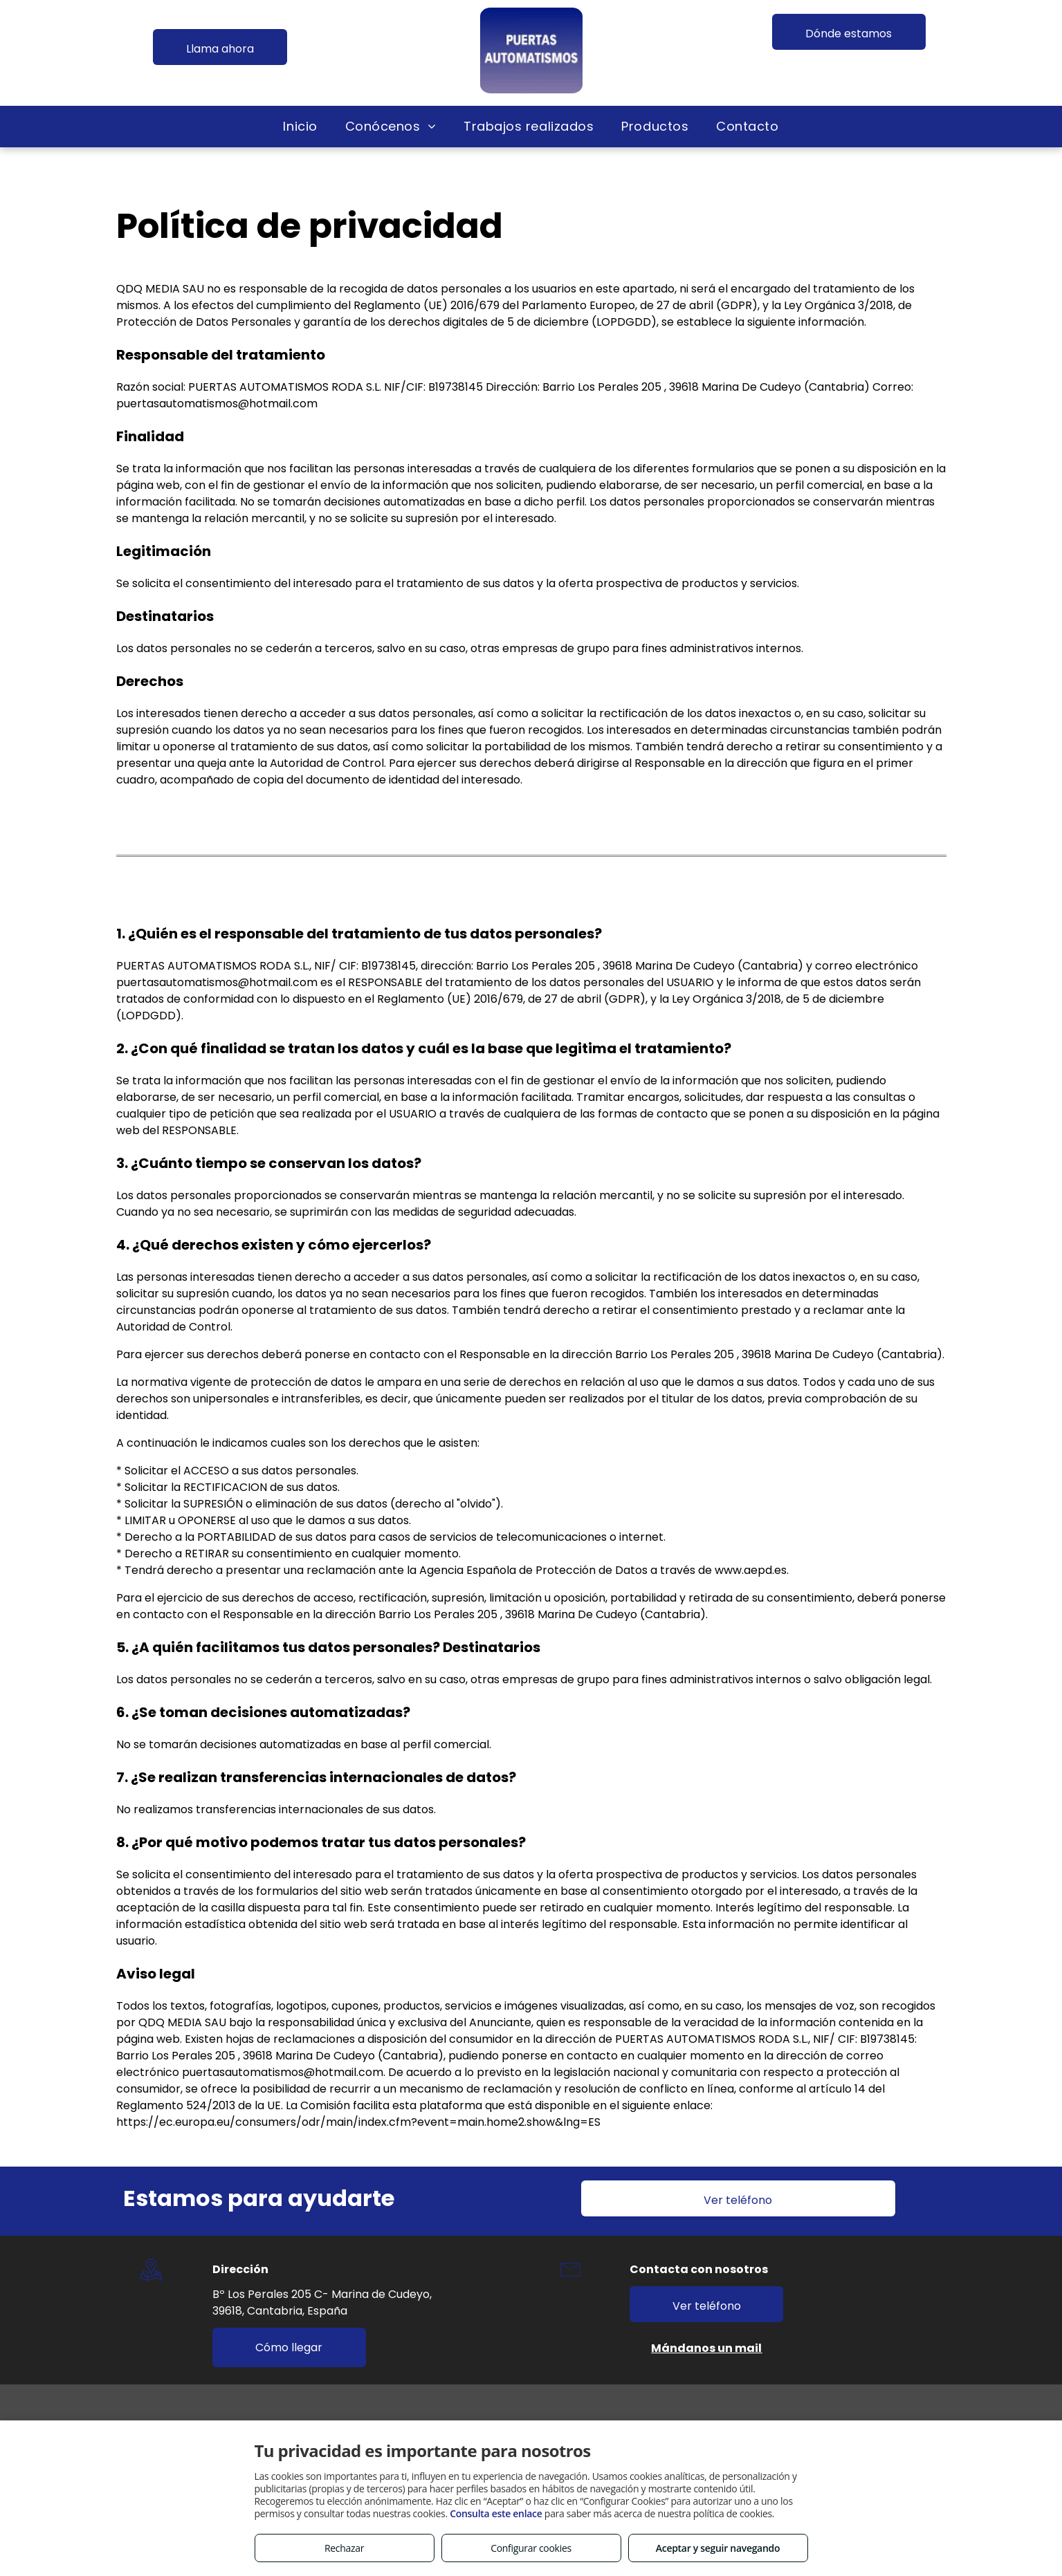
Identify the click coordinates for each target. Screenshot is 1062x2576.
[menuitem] (300, 126)
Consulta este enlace (496, 2513)
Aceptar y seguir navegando (718, 2548)
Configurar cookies (531, 2548)
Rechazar (344, 2548)
